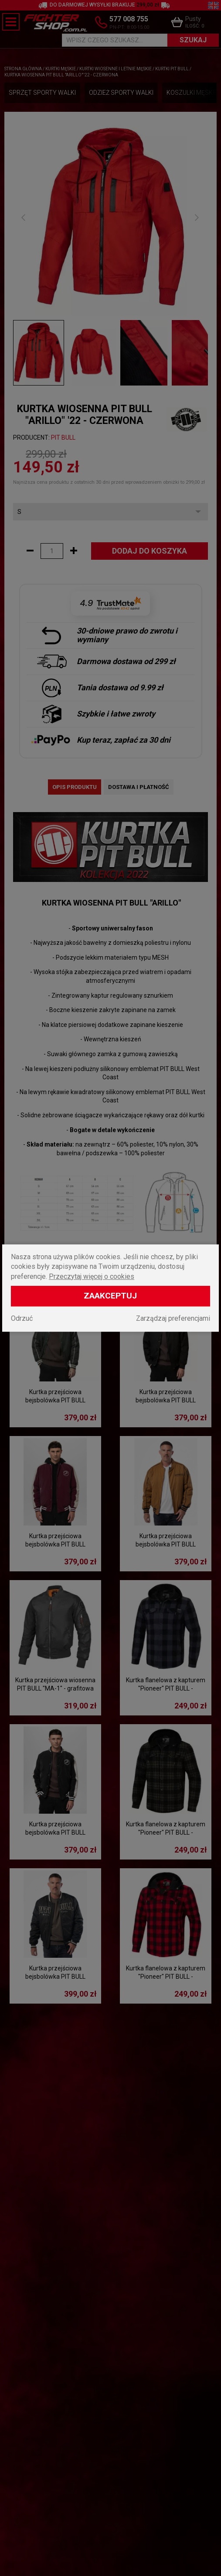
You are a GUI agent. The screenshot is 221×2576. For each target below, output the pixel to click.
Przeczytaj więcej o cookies (91, 1276)
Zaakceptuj (110, 1296)
